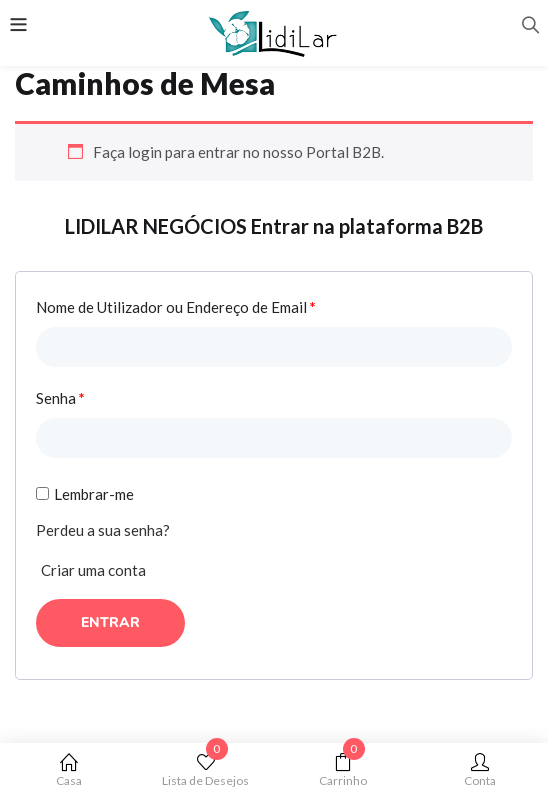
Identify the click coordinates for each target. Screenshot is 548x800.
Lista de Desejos (205, 770)
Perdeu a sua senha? (103, 530)
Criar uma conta (93, 570)
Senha (60, 398)
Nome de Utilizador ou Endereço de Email (176, 307)
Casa (68, 770)
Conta (479, 770)
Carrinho (342, 770)
